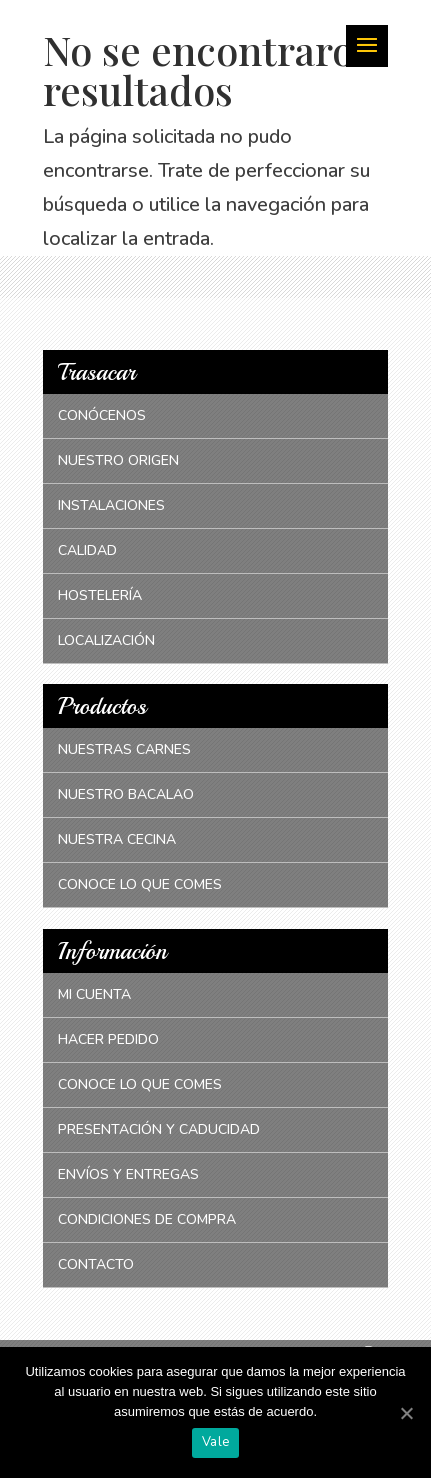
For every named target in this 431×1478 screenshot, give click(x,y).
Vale (215, 1442)
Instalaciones (111, 505)
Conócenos (102, 415)
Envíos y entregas (128, 1174)
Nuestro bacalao (126, 794)
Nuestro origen (118, 460)
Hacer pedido (108, 1039)
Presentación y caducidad (159, 1129)
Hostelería (100, 595)
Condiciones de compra (147, 1219)
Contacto (96, 1264)
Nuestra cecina (117, 839)
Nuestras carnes (124, 749)
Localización (106, 640)
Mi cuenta (94, 994)
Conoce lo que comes (140, 884)
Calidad (87, 550)
